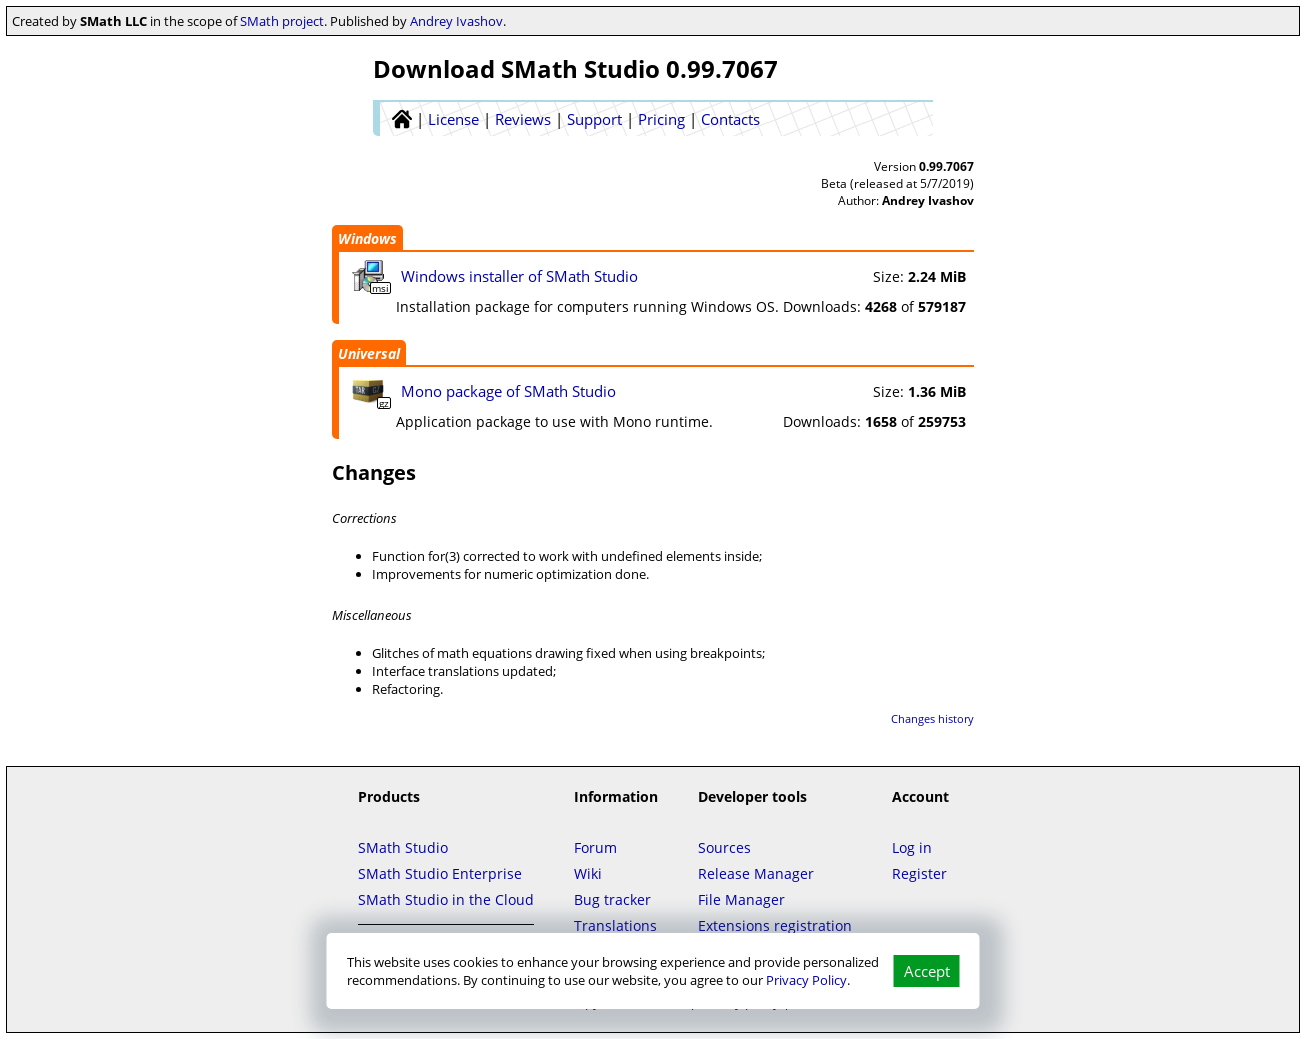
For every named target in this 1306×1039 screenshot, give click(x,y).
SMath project (282, 21)
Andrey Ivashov (456, 21)
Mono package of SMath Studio (508, 391)
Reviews (523, 119)
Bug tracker (612, 899)
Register (919, 873)
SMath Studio (403, 847)
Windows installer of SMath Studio (519, 276)
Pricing (661, 119)
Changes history (932, 718)
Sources (724, 847)
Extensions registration (775, 925)
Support (594, 119)
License (453, 119)
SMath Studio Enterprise (440, 873)
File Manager (741, 899)
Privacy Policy (806, 980)
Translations (615, 925)
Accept (927, 971)
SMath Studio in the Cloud (446, 899)
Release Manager (756, 873)
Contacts (730, 119)
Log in (912, 847)
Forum (595, 847)
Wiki (588, 873)
